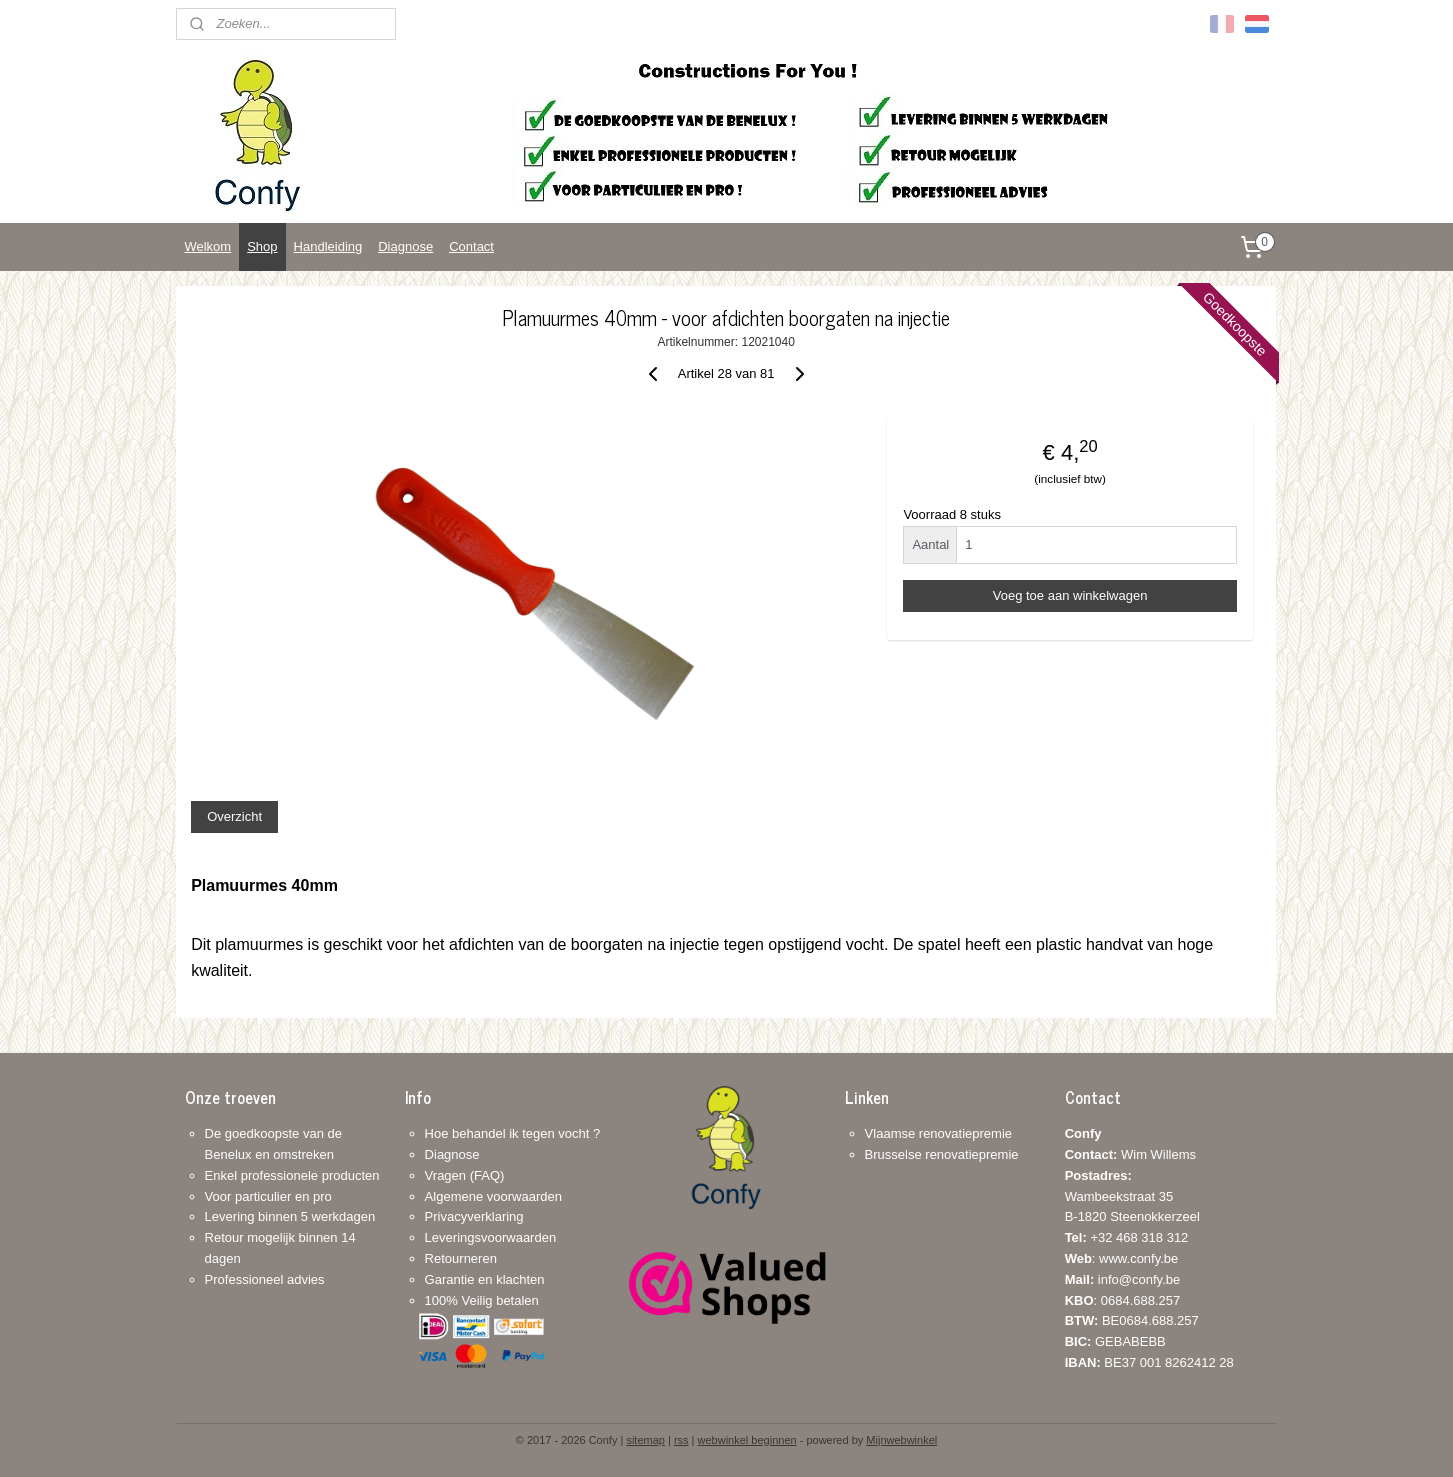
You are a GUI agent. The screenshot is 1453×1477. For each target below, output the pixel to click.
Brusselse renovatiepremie (942, 1154)
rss (681, 1440)
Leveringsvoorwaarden (491, 1237)
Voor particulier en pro (268, 1196)
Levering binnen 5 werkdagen (290, 1216)
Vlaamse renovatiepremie (938, 1133)
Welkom (207, 246)
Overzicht (234, 816)
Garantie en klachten (485, 1279)
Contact (471, 246)
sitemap (645, 1440)
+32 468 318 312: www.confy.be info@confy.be (1127, 1258)
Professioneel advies (265, 1279)
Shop (262, 246)
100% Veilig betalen (482, 1300)
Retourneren (461, 1258)
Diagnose (405, 246)
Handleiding (328, 246)
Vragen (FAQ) (465, 1175)
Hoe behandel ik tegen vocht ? (513, 1133)
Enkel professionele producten (292, 1175)
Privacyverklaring (474, 1216)
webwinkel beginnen (747, 1440)
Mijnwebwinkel (901, 1440)
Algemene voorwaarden (493, 1196)
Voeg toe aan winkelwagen (1070, 595)
